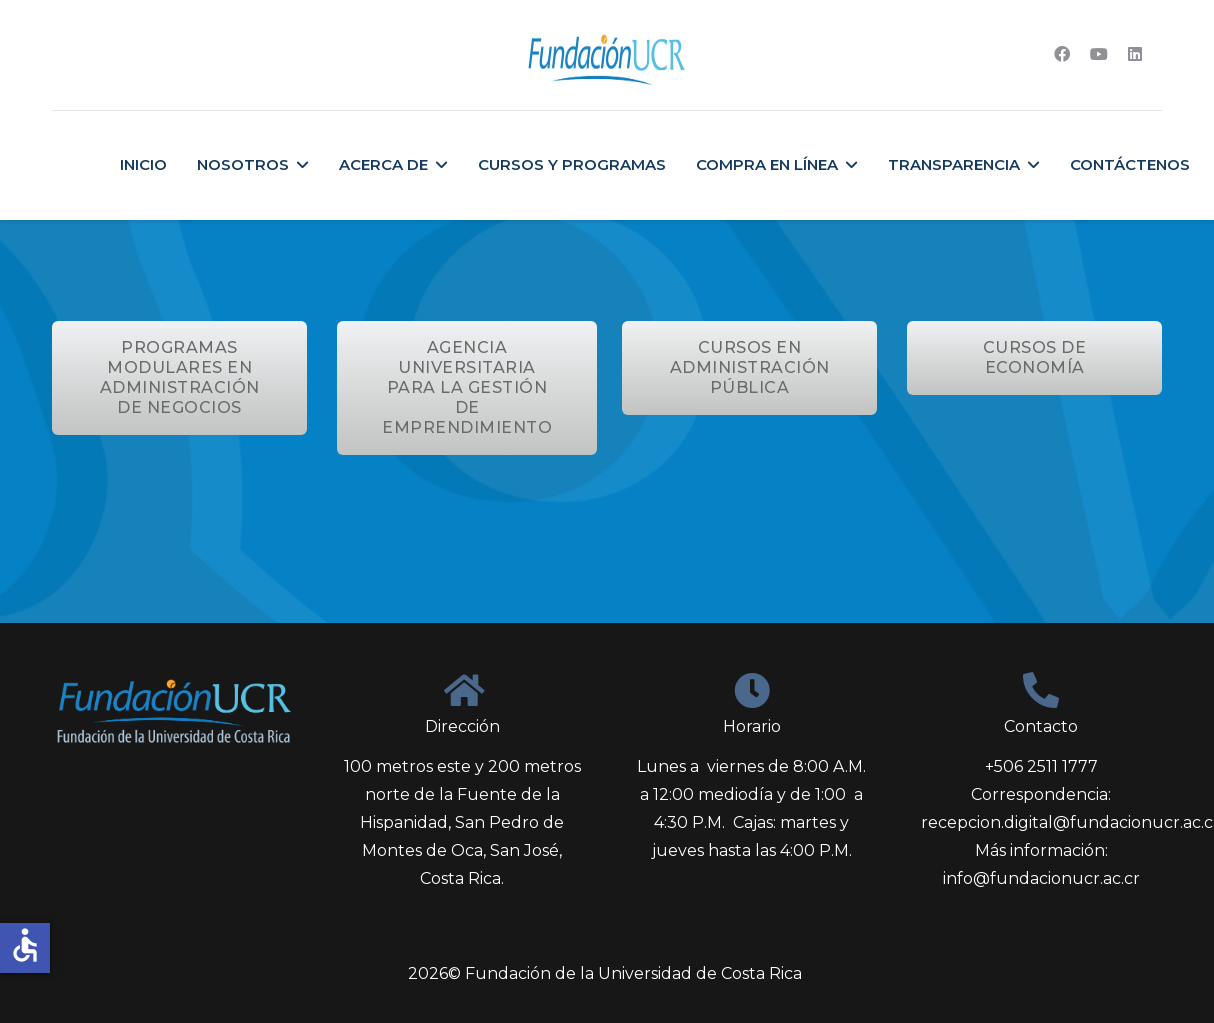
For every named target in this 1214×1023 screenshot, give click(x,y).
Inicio (143, 164)
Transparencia (954, 164)
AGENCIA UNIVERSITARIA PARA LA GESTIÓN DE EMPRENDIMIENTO (467, 387)
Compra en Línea (767, 164)
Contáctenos (1130, 164)
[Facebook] (1062, 54)
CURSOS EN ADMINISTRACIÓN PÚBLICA (750, 367)
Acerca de (383, 164)
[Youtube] (1099, 54)
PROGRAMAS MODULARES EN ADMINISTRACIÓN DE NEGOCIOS (180, 377)
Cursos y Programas (572, 164)
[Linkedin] (1135, 54)
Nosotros (243, 164)
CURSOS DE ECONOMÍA (1035, 357)
